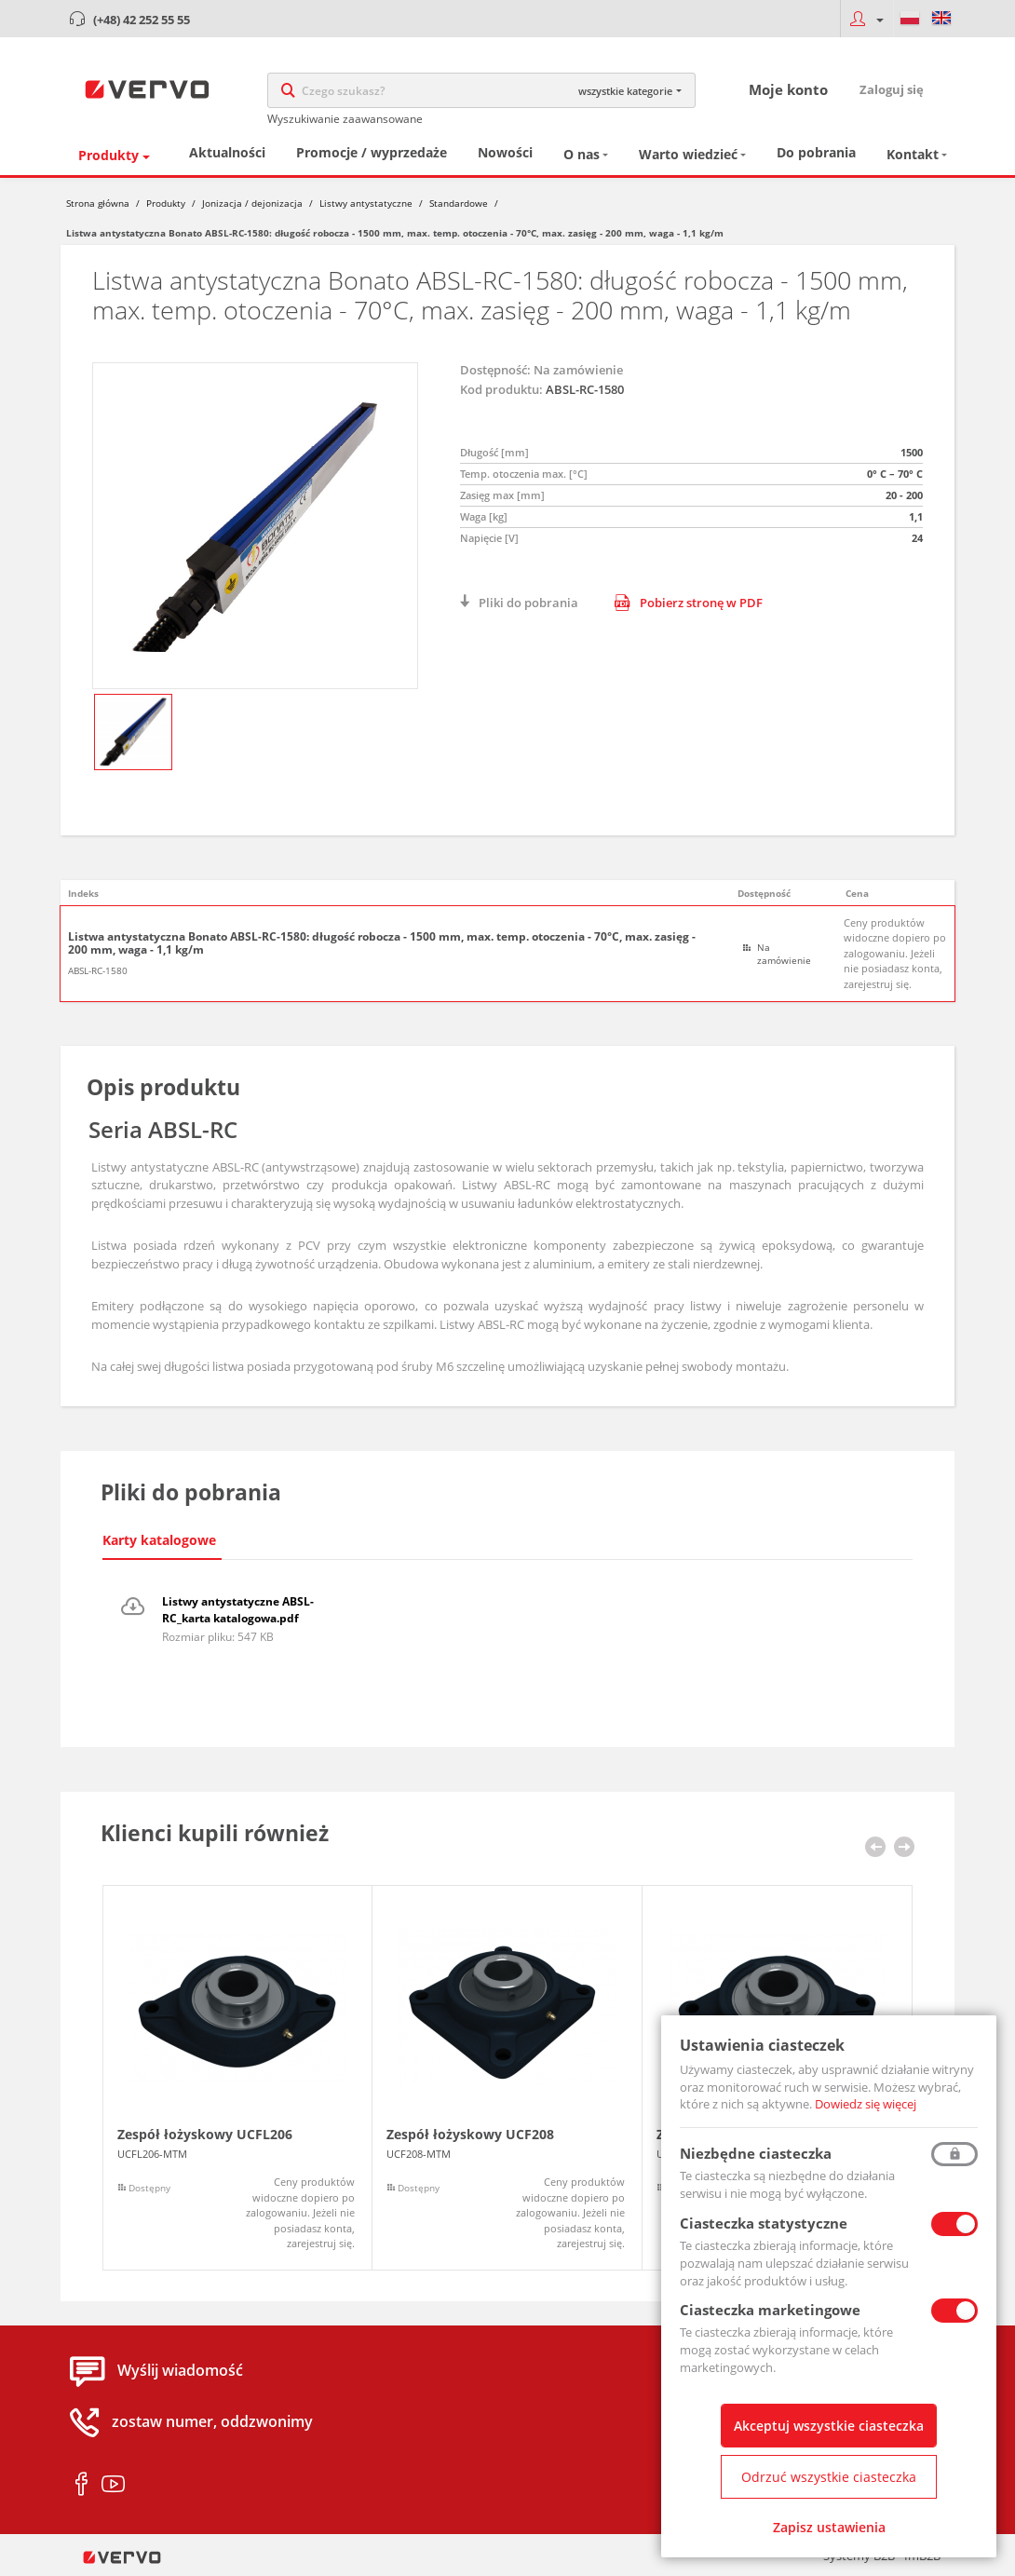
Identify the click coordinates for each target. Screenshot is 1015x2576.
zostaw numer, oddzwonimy (212, 2422)
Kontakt (912, 154)
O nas (581, 154)
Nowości (505, 152)
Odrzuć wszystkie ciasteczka (828, 2477)
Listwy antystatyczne (366, 203)
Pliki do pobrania (528, 602)
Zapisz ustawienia (829, 2527)
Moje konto (788, 89)
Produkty (108, 155)
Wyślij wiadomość (180, 2371)
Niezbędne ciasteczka (756, 2153)
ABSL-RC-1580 (98, 970)
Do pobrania (816, 152)
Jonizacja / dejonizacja (252, 203)
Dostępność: (495, 369)
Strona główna (97, 203)
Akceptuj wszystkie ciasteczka (829, 2425)
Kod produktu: (501, 389)
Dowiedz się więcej (865, 2103)
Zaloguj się (891, 89)
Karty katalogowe (159, 1540)
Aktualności (227, 152)
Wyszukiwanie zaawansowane (345, 119)
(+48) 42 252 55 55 (141, 19)
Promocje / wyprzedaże (371, 152)
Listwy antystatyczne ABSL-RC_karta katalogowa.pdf (238, 1609)
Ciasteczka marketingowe (770, 2309)
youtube (113, 2485)
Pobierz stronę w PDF (689, 602)
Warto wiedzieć (688, 154)
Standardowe (458, 203)
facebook (81, 2485)
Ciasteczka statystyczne (763, 2223)
